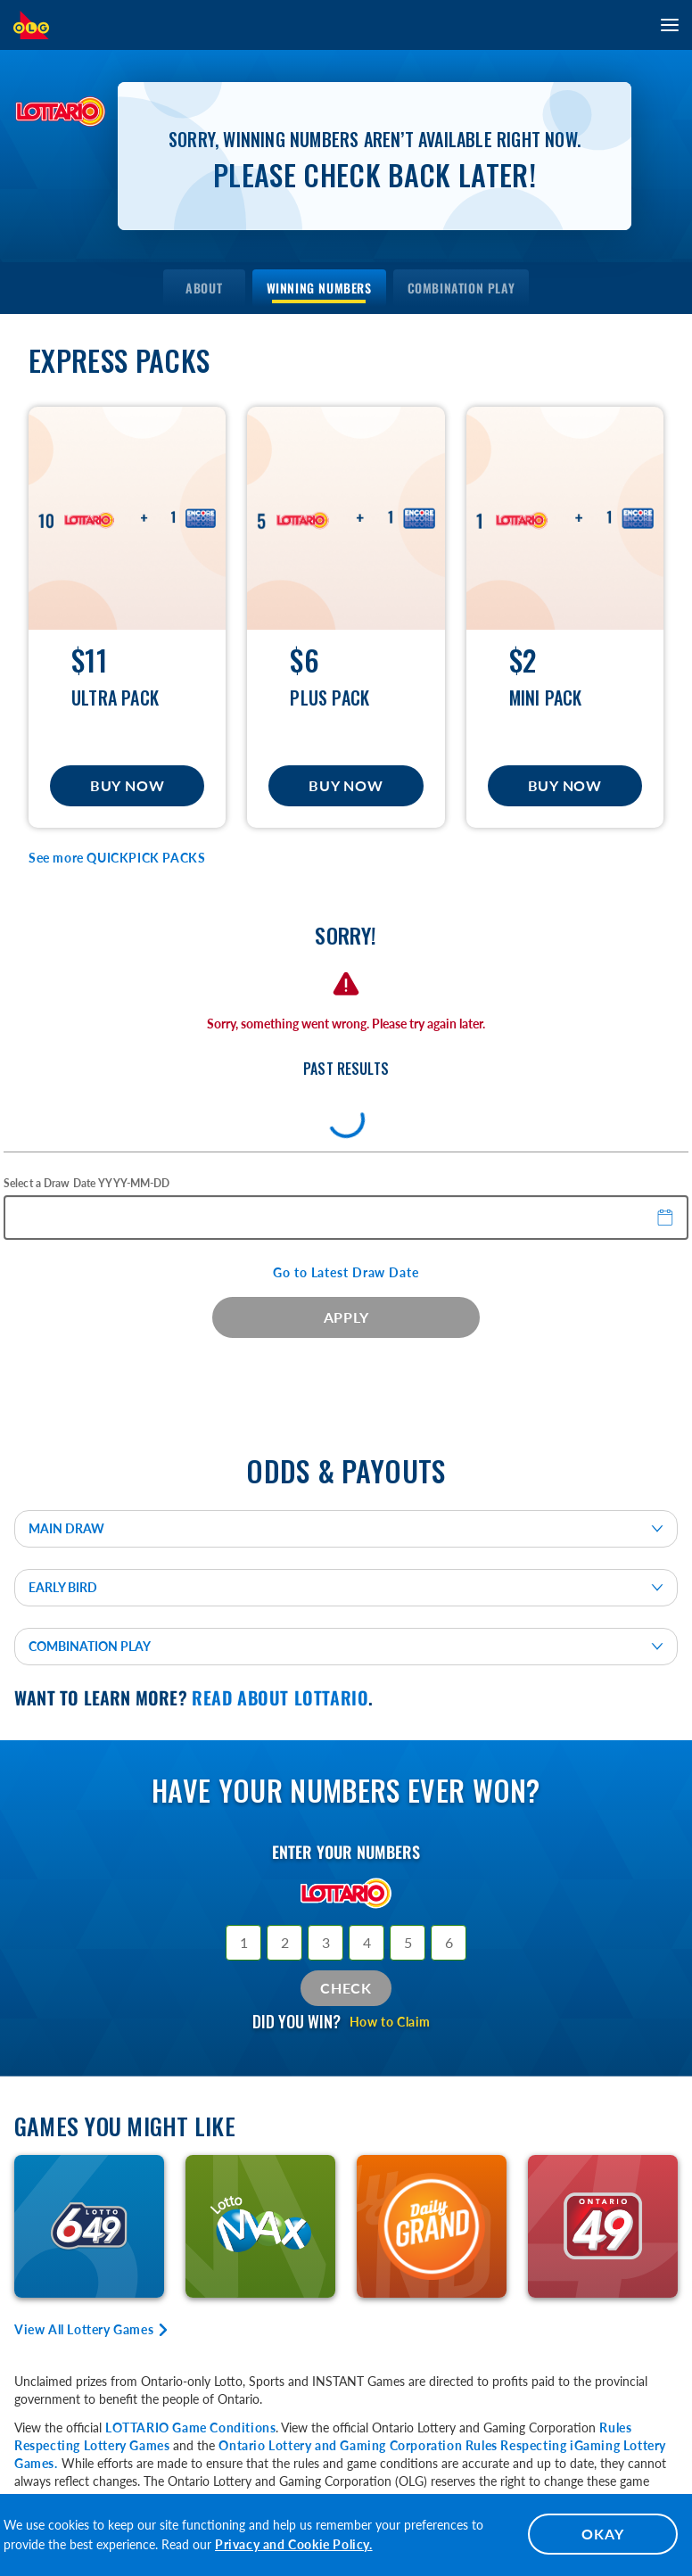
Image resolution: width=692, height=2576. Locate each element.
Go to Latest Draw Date (345, 1272)
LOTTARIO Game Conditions (190, 2427)
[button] (666, 1217)
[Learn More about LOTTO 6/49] (89, 2226)
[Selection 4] (366, 1943)
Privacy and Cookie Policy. (294, 2544)
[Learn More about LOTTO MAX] (260, 2226)
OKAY (602, 2533)
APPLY (346, 1317)
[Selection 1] (243, 1943)
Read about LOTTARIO (280, 1697)
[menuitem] (204, 288)
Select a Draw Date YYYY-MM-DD (86, 1183)
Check (346, 1987)
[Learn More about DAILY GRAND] (432, 2226)
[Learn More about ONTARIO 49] (603, 2226)
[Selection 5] (407, 1943)
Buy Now (127, 785)
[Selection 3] (325, 1943)
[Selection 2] (284, 1943)
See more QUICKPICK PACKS (117, 857)
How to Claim (390, 2021)
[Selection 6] (448, 1943)
